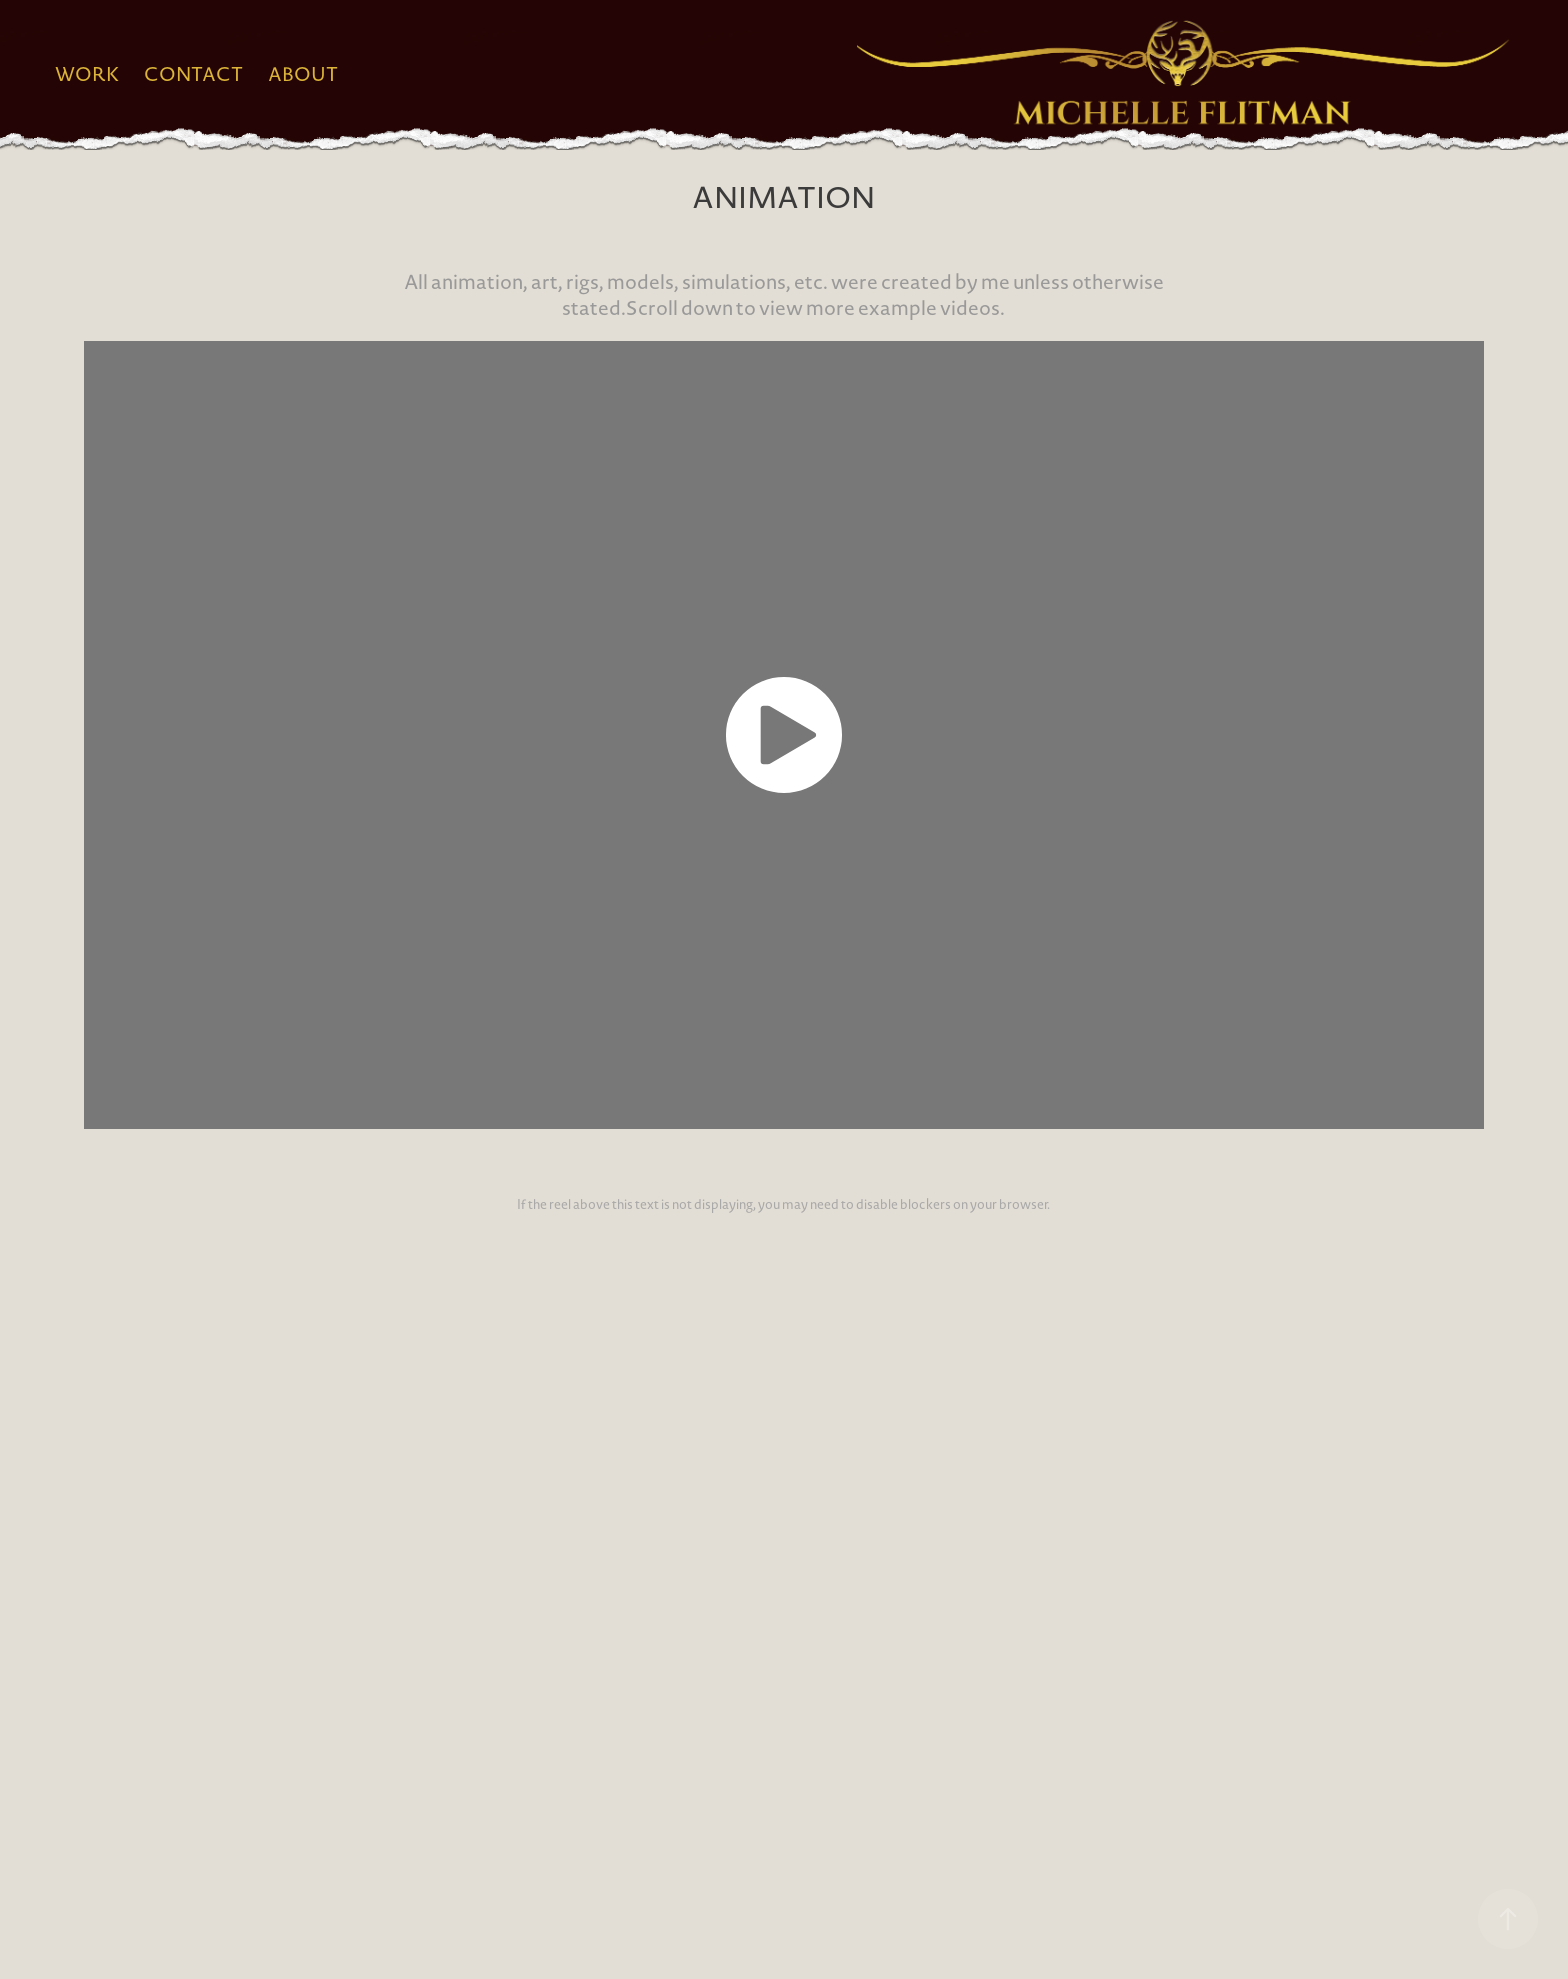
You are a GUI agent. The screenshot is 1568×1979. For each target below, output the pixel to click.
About (303, 74)
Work (87, 74)
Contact (193, 74)
